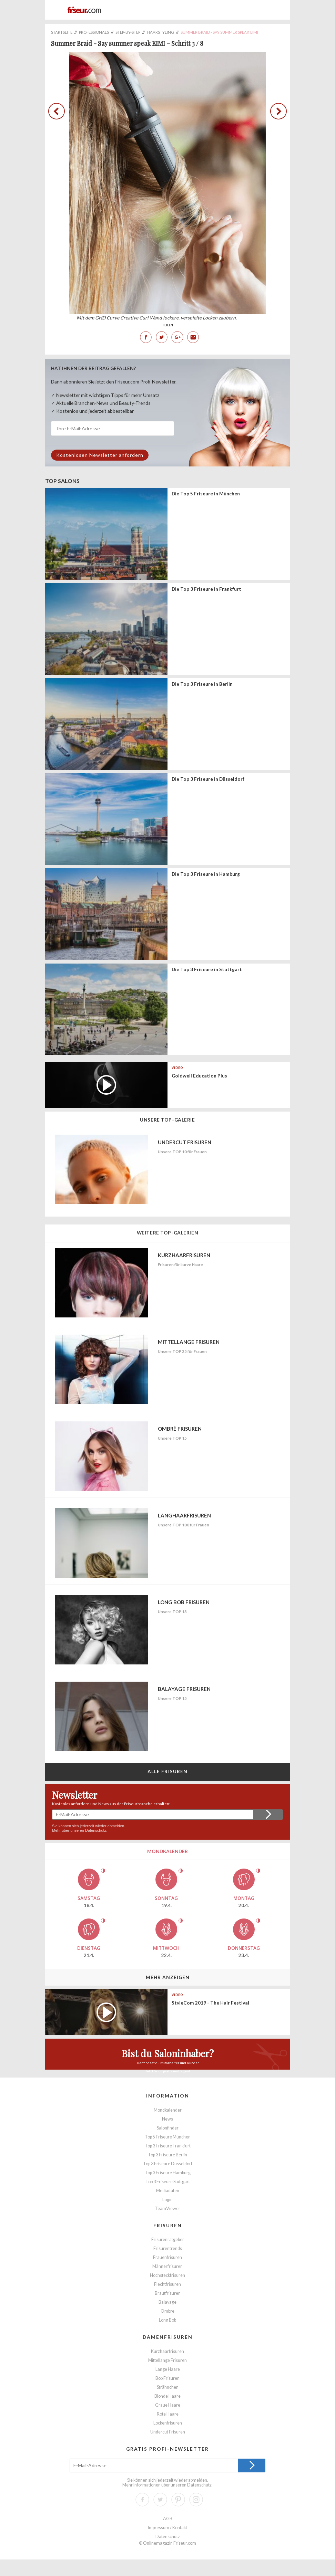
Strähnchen (168, 2387)
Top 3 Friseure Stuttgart (167, 2181)
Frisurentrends (167, 2248)
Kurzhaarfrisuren (167, 2351)
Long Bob (167, 2320)
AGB (167, 2518)
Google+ (177, 337)
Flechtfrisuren (167, 2284)
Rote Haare (168, 2414)
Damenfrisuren (168, 2337)
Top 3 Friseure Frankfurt (168, 2145)
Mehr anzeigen (168, 1977)
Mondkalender (168, 2110)
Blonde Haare (167, 2396)
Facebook (146, 337)
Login (167, 2199)
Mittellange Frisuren (167, 2360)
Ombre (167, 2311)
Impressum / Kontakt (167, 2527)
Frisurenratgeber (167, 2239)
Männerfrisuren (167, 2266)
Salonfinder (168, 2128)
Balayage (167, 2302)
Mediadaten (167, 2190)
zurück (58, 111)
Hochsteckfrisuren (167, 2275)
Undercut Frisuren (167, 2432)
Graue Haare (167, 2405)
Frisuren (167, 2225)
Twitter (162, 337)
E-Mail (193, 337)
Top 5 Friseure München (168, 2136)
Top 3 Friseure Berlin (167, 2154)
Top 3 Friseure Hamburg (168, 2172)
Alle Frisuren (168, 1771)
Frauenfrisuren (167, 2257)
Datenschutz (95, 1830)
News (167, 2119)
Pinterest (178, 2499)
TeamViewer (167, 2208)
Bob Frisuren (167, 2378)
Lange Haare (167, 2369)
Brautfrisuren (168, 2293)
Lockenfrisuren (167, 2423)
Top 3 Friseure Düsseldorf (167, 2163)
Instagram (196, 2499)
